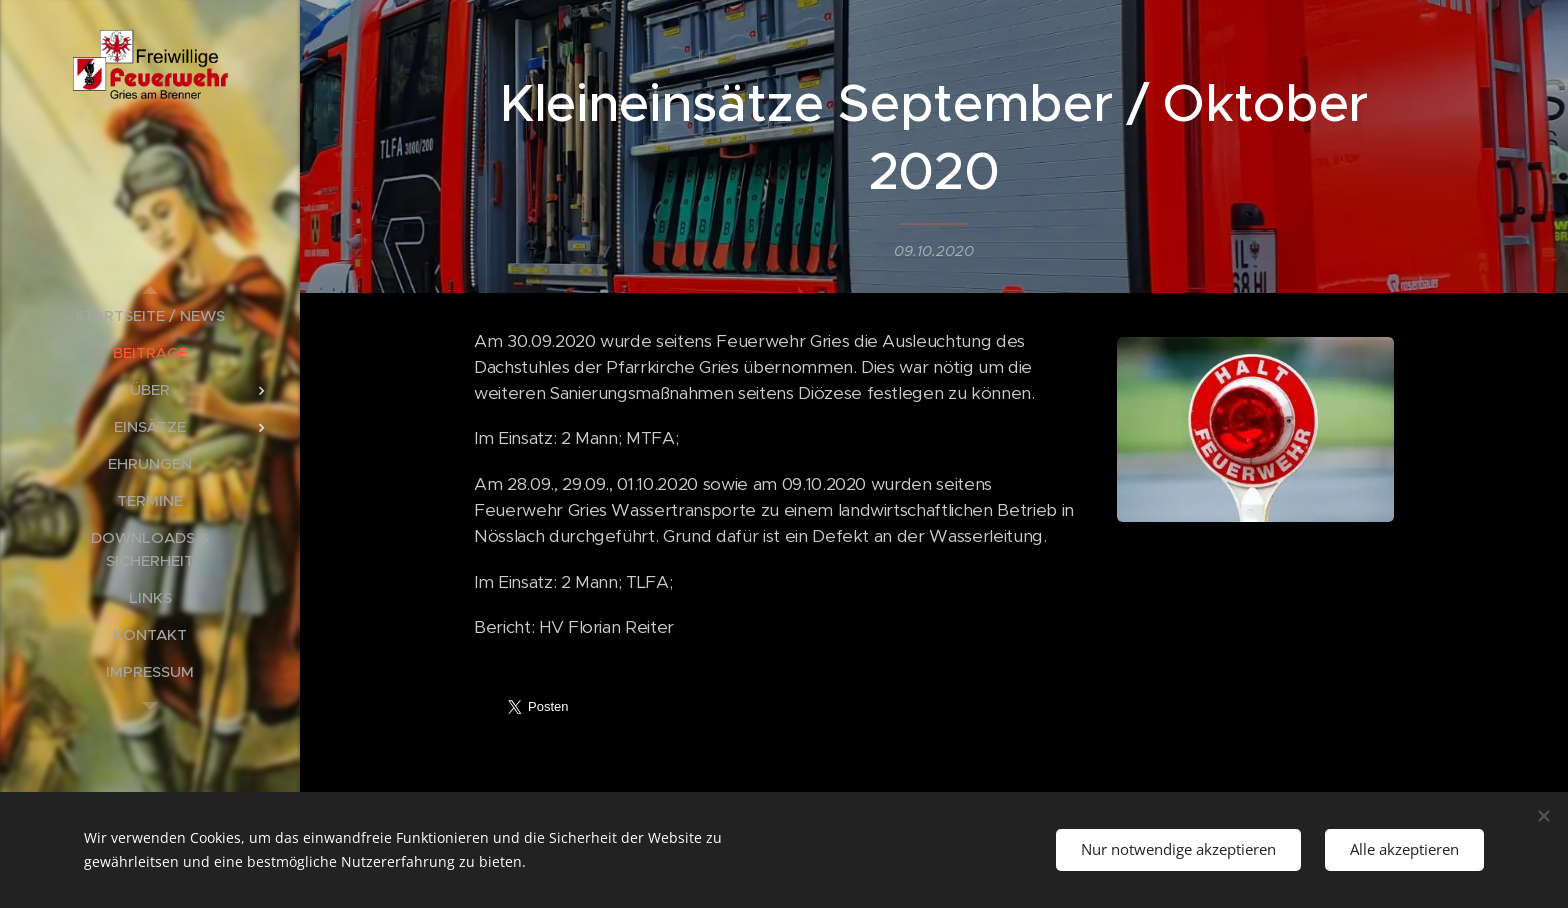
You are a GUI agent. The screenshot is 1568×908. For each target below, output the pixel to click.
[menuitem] (150, 315)
